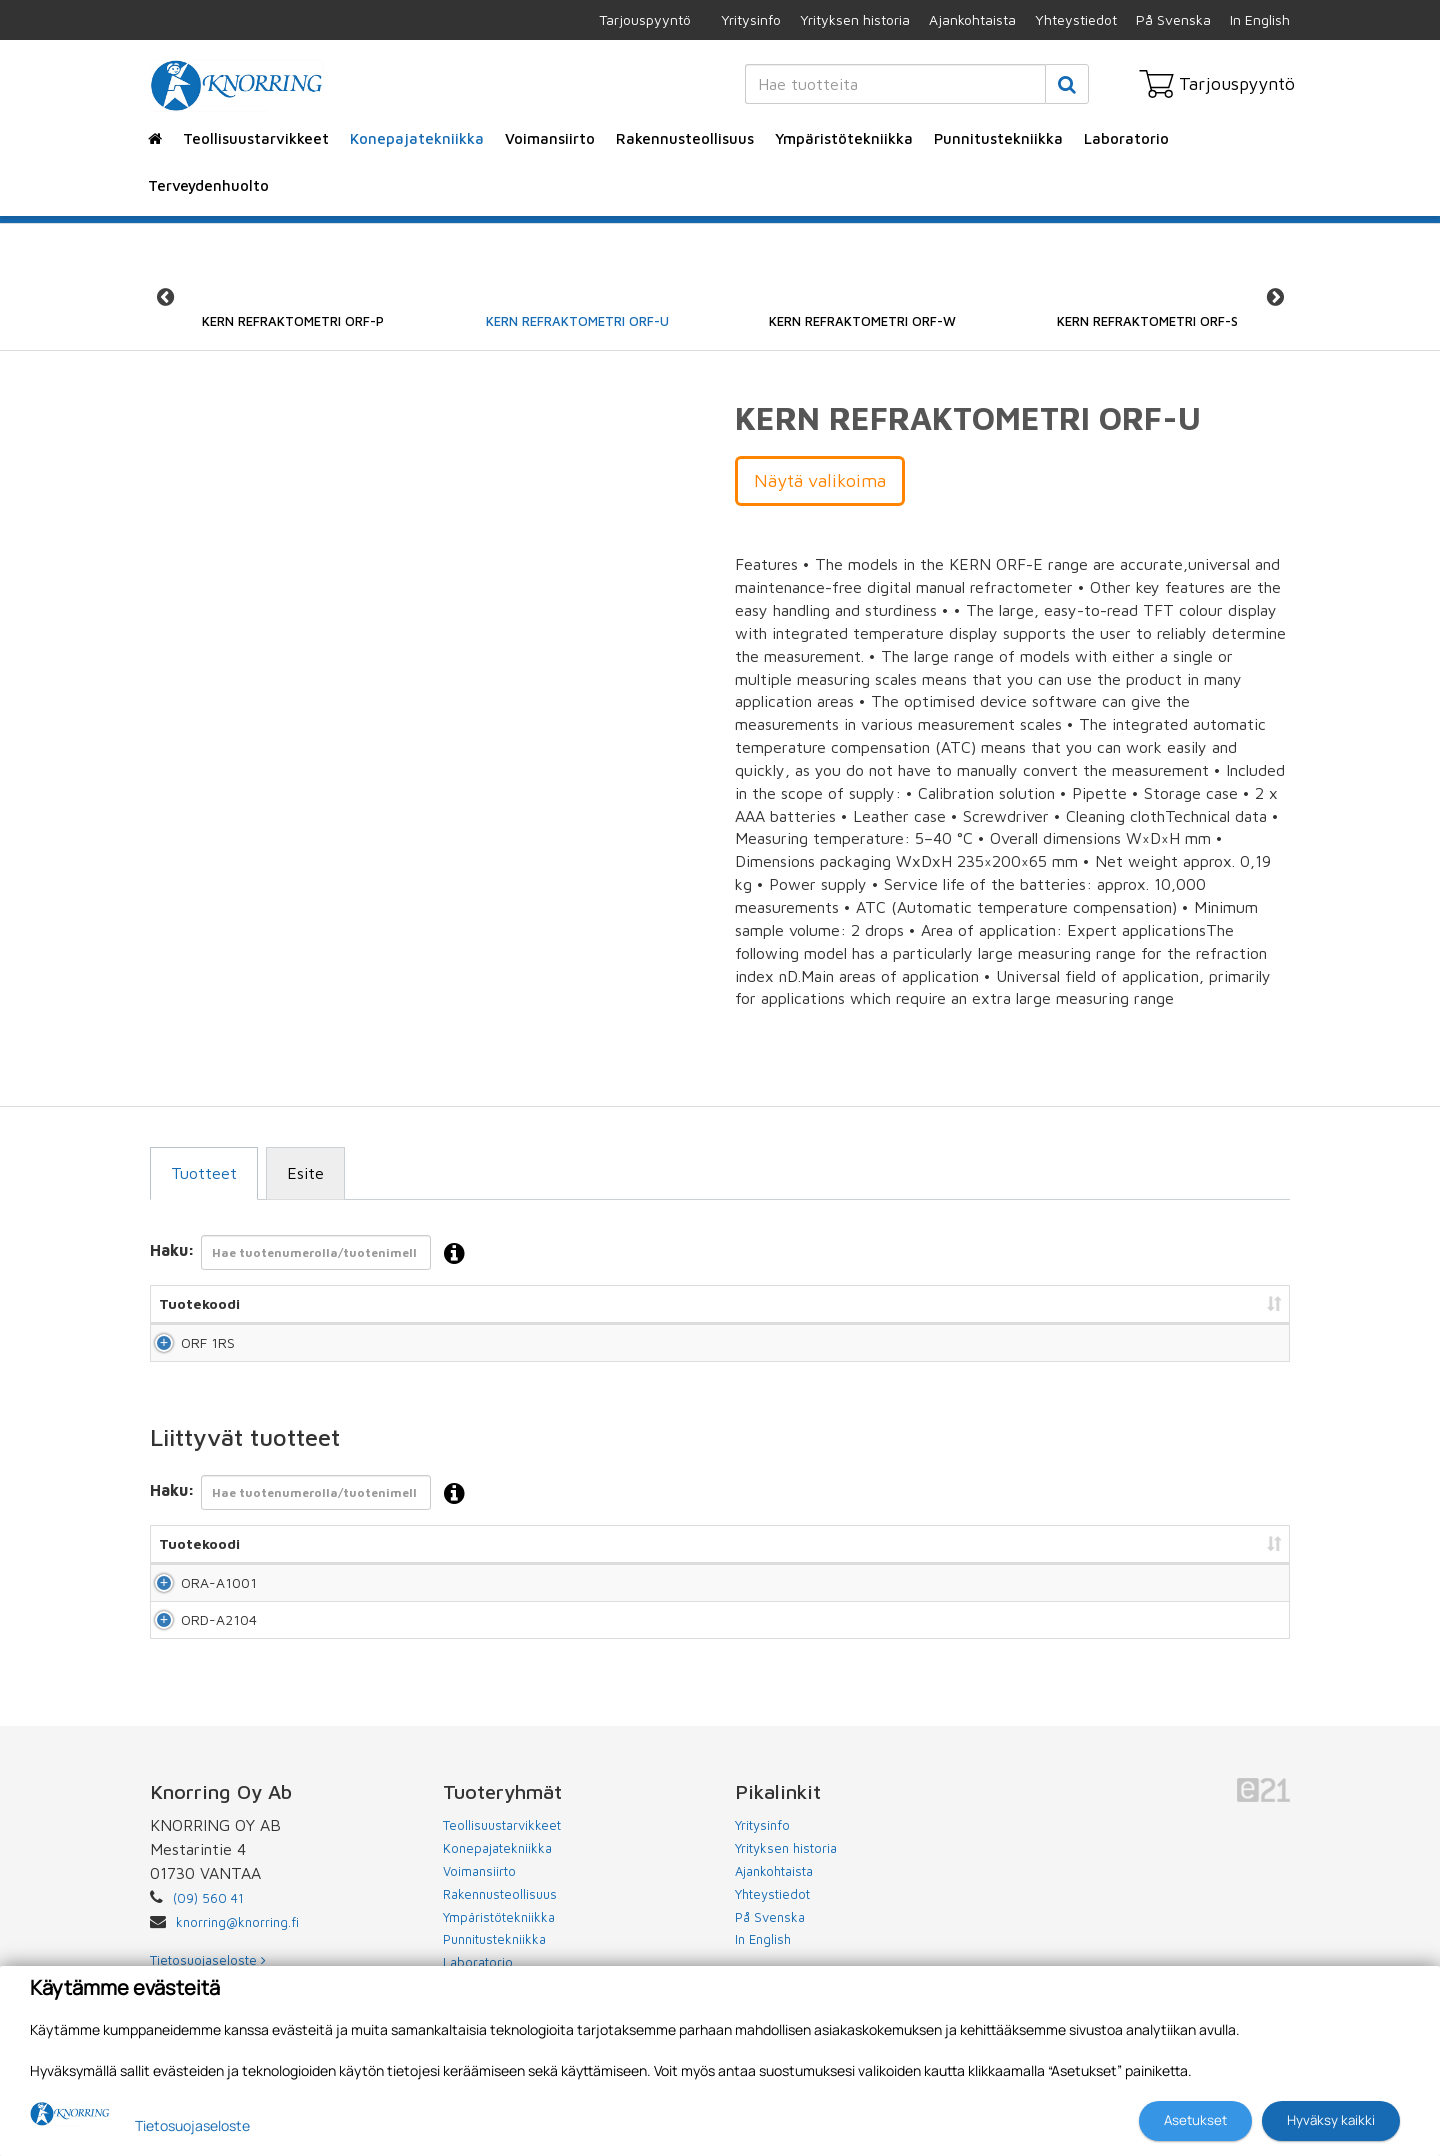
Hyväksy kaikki (1331, 2120)
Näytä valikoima (820, 480)
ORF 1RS (186, 1351)
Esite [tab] (305, 1173)
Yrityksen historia (855, 19)
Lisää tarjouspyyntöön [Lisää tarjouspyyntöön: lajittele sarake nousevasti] (1180, 1303)
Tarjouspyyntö (645, 19)
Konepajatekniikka (417, 138)
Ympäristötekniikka (844, 138)
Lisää (1251, 1351)
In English (1260, 19)
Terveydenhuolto (208, 185)
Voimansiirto (550, 138)
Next (1275, 297)
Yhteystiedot (1076, 19)
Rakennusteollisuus (685, 138)
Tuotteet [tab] (204, 1173)
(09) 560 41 (208, 1952)
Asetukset (1195, 2120)
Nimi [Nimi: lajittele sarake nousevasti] (363, 1303)
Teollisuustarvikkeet (256, 138)
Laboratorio (1126, 138)
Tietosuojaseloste (192, 2125)
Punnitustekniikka (998, 138)
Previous (165, 297)
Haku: (313, 1254)
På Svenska (1173, 19)
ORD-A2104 (197, 1664)
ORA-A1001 (197, 1609)
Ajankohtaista (972, 19)
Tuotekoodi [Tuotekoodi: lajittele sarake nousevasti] (199, 1303)
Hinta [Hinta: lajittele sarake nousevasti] (1016, 1303)
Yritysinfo (751, 19)
